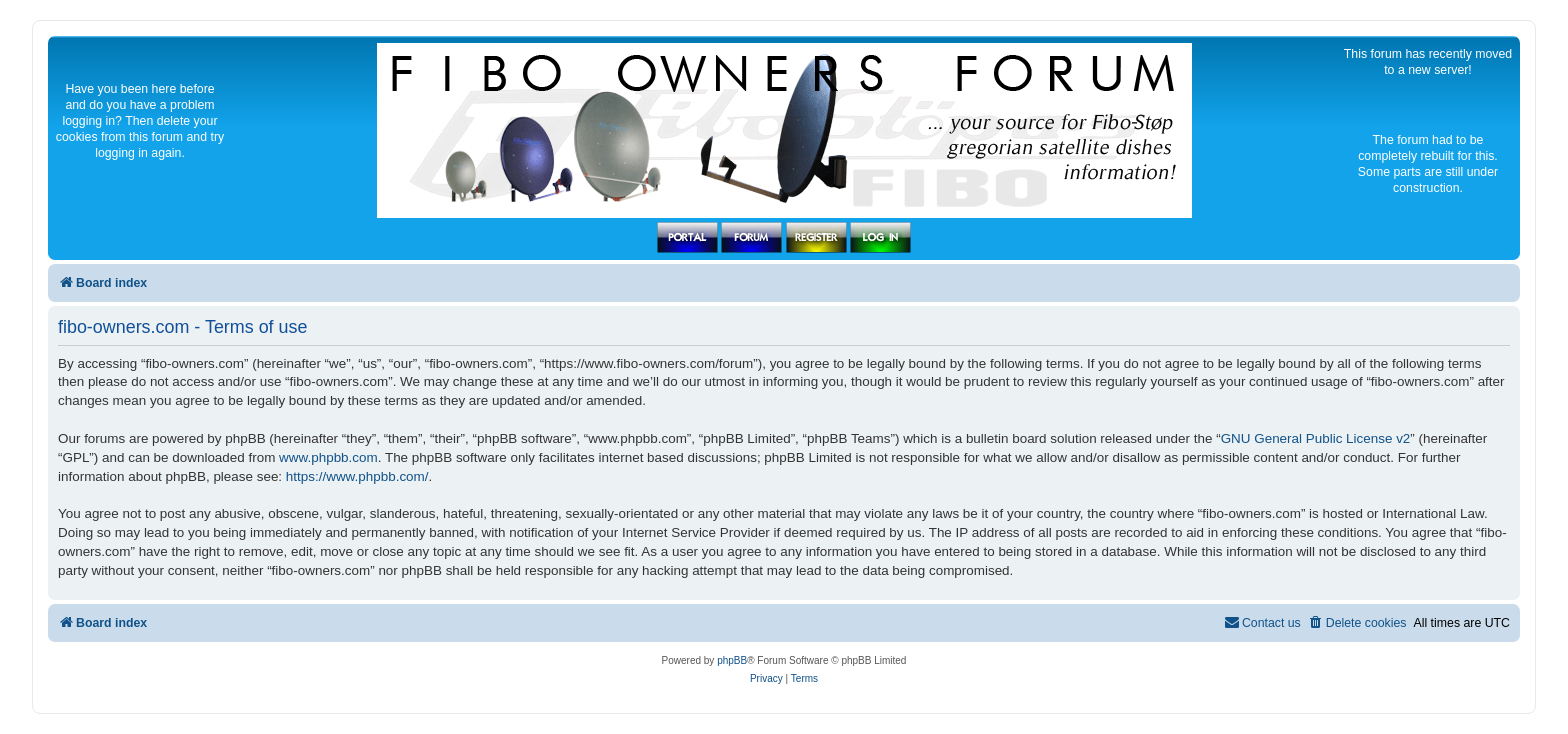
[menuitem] (1357, 623)
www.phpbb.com (328, 457)
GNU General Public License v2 (1316, 438)
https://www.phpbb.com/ (357, 476)
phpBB (732, 660)
